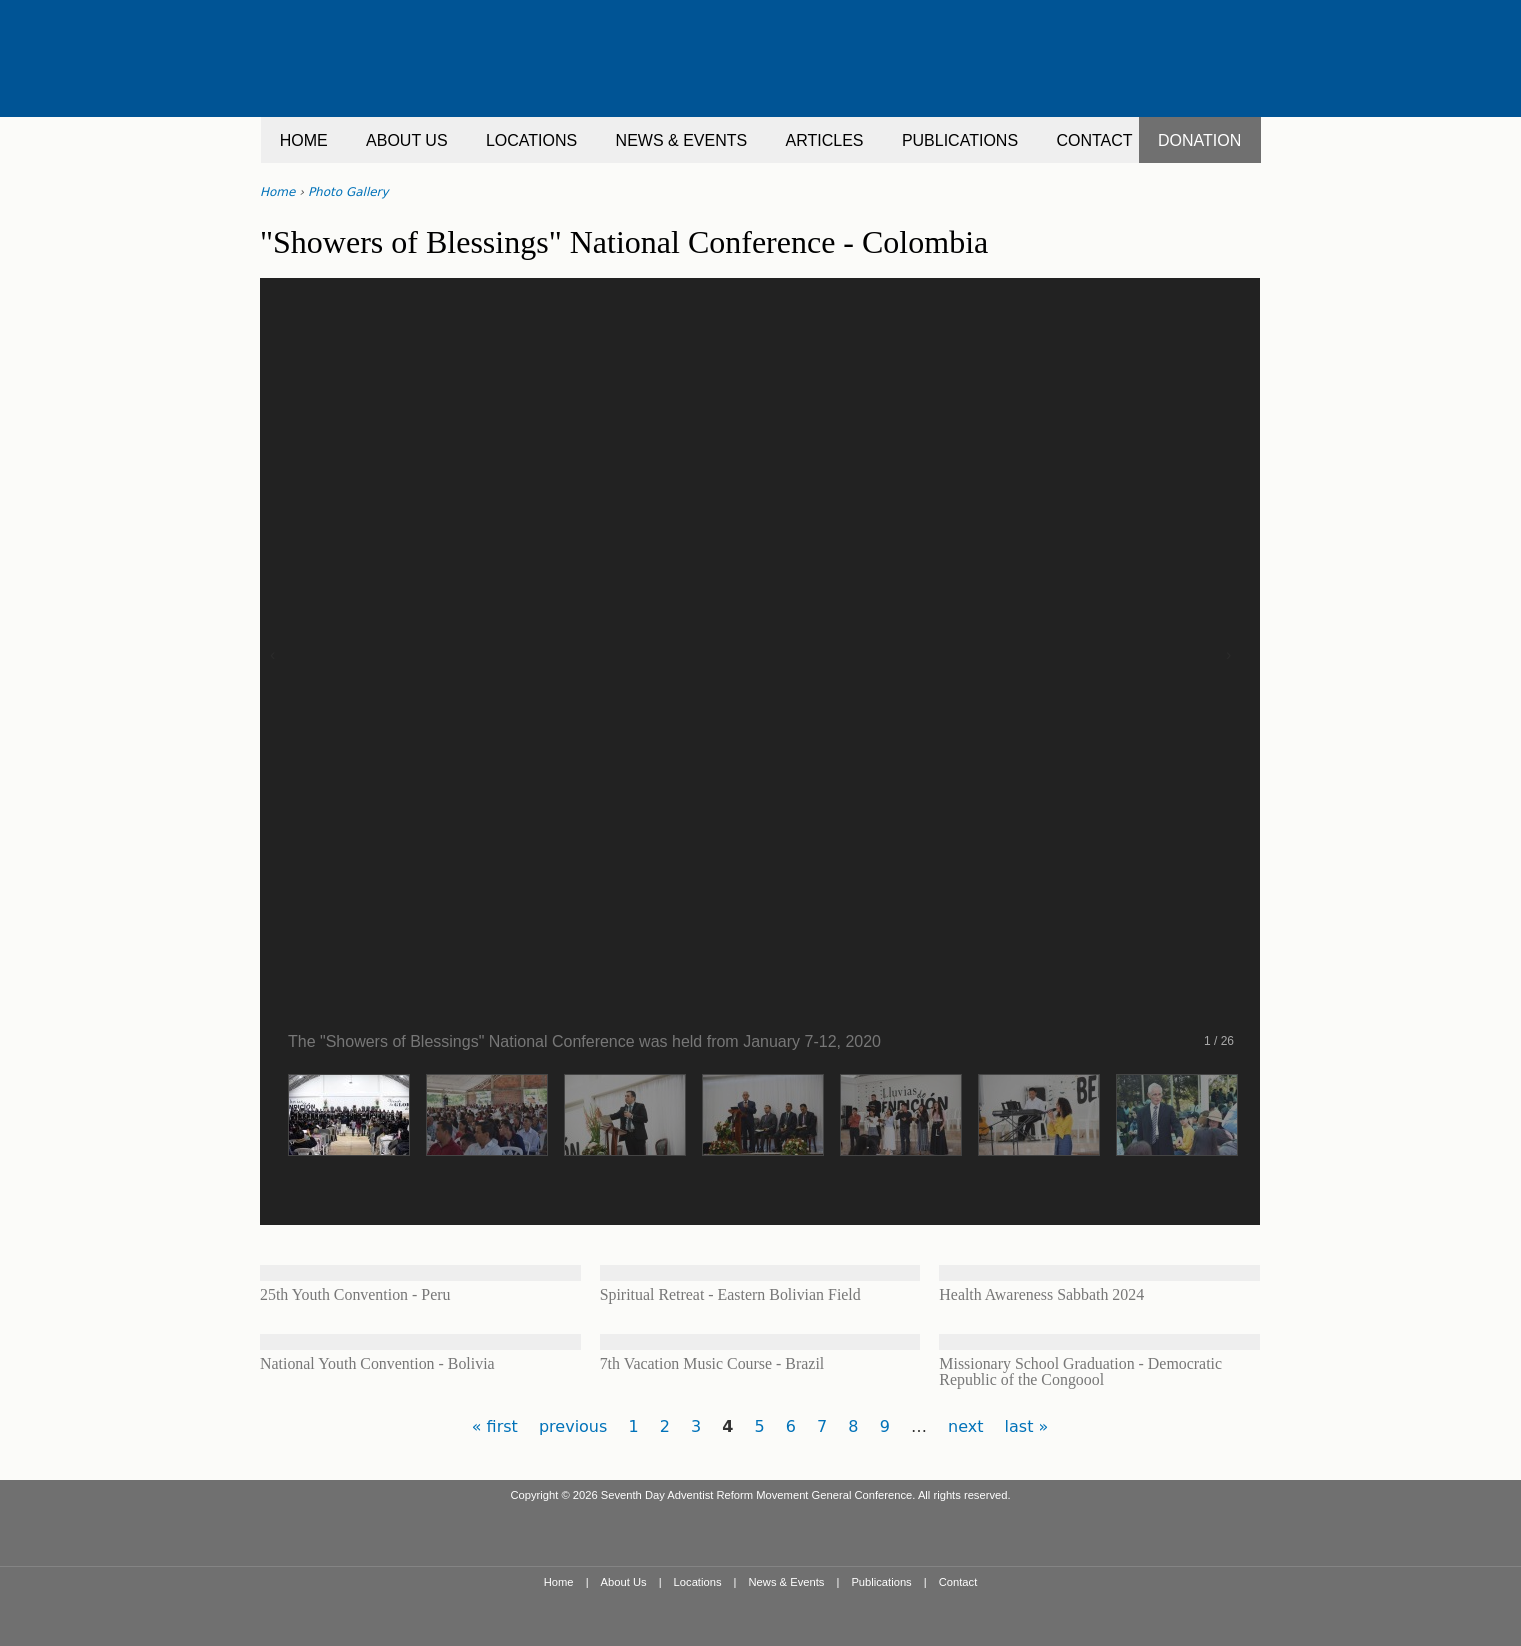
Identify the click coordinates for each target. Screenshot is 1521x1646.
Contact (958, 1582)
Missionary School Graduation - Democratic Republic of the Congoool (1080, 1371)
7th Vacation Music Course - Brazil (712, 1363)
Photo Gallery (348, 192)
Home (277, 192)
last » (1027, 1426)
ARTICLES (825, 140)
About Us (624, 1582)
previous (573, 1426)
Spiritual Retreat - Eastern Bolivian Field (730, 1294)
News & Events (787, 1582)
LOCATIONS (531, 140)
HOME (304, 140)
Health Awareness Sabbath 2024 (1041, 1294)
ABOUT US (407, 140)
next (965, 1426)
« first (495, 1426)
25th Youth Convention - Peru (355, 1294)
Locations (698, 1582)
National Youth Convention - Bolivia (377, 1363)
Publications (881, 1582)
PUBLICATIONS (960, 140)
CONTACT (1094, 140)
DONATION (1199, 140)
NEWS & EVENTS (682, 140)
